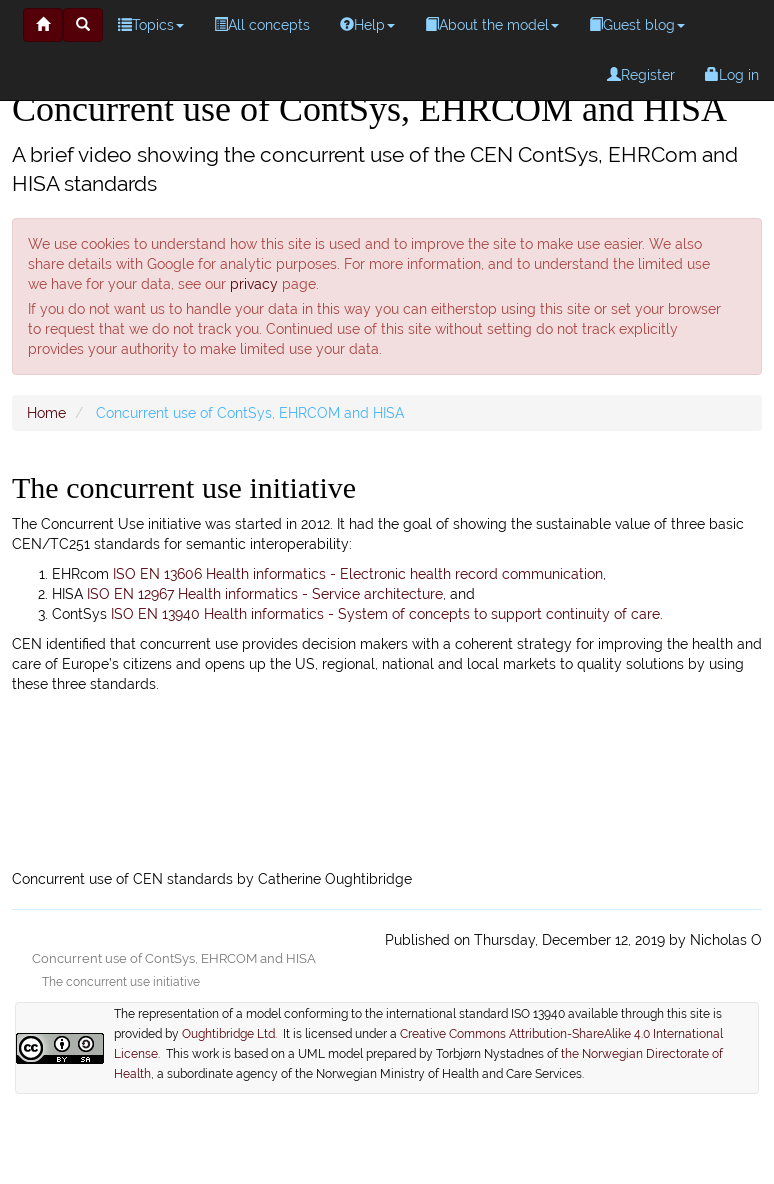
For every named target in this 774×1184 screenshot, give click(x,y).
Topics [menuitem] (151, 25)
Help (367, 25)
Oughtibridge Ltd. (232, 1034)
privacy (254, 284)
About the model (492, 25)
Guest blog (637, 25)
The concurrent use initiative (121, 982)
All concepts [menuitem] (262, 25)
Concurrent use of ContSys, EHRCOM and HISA (174, 958)
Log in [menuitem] (732, 75)
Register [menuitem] (641, 75)
